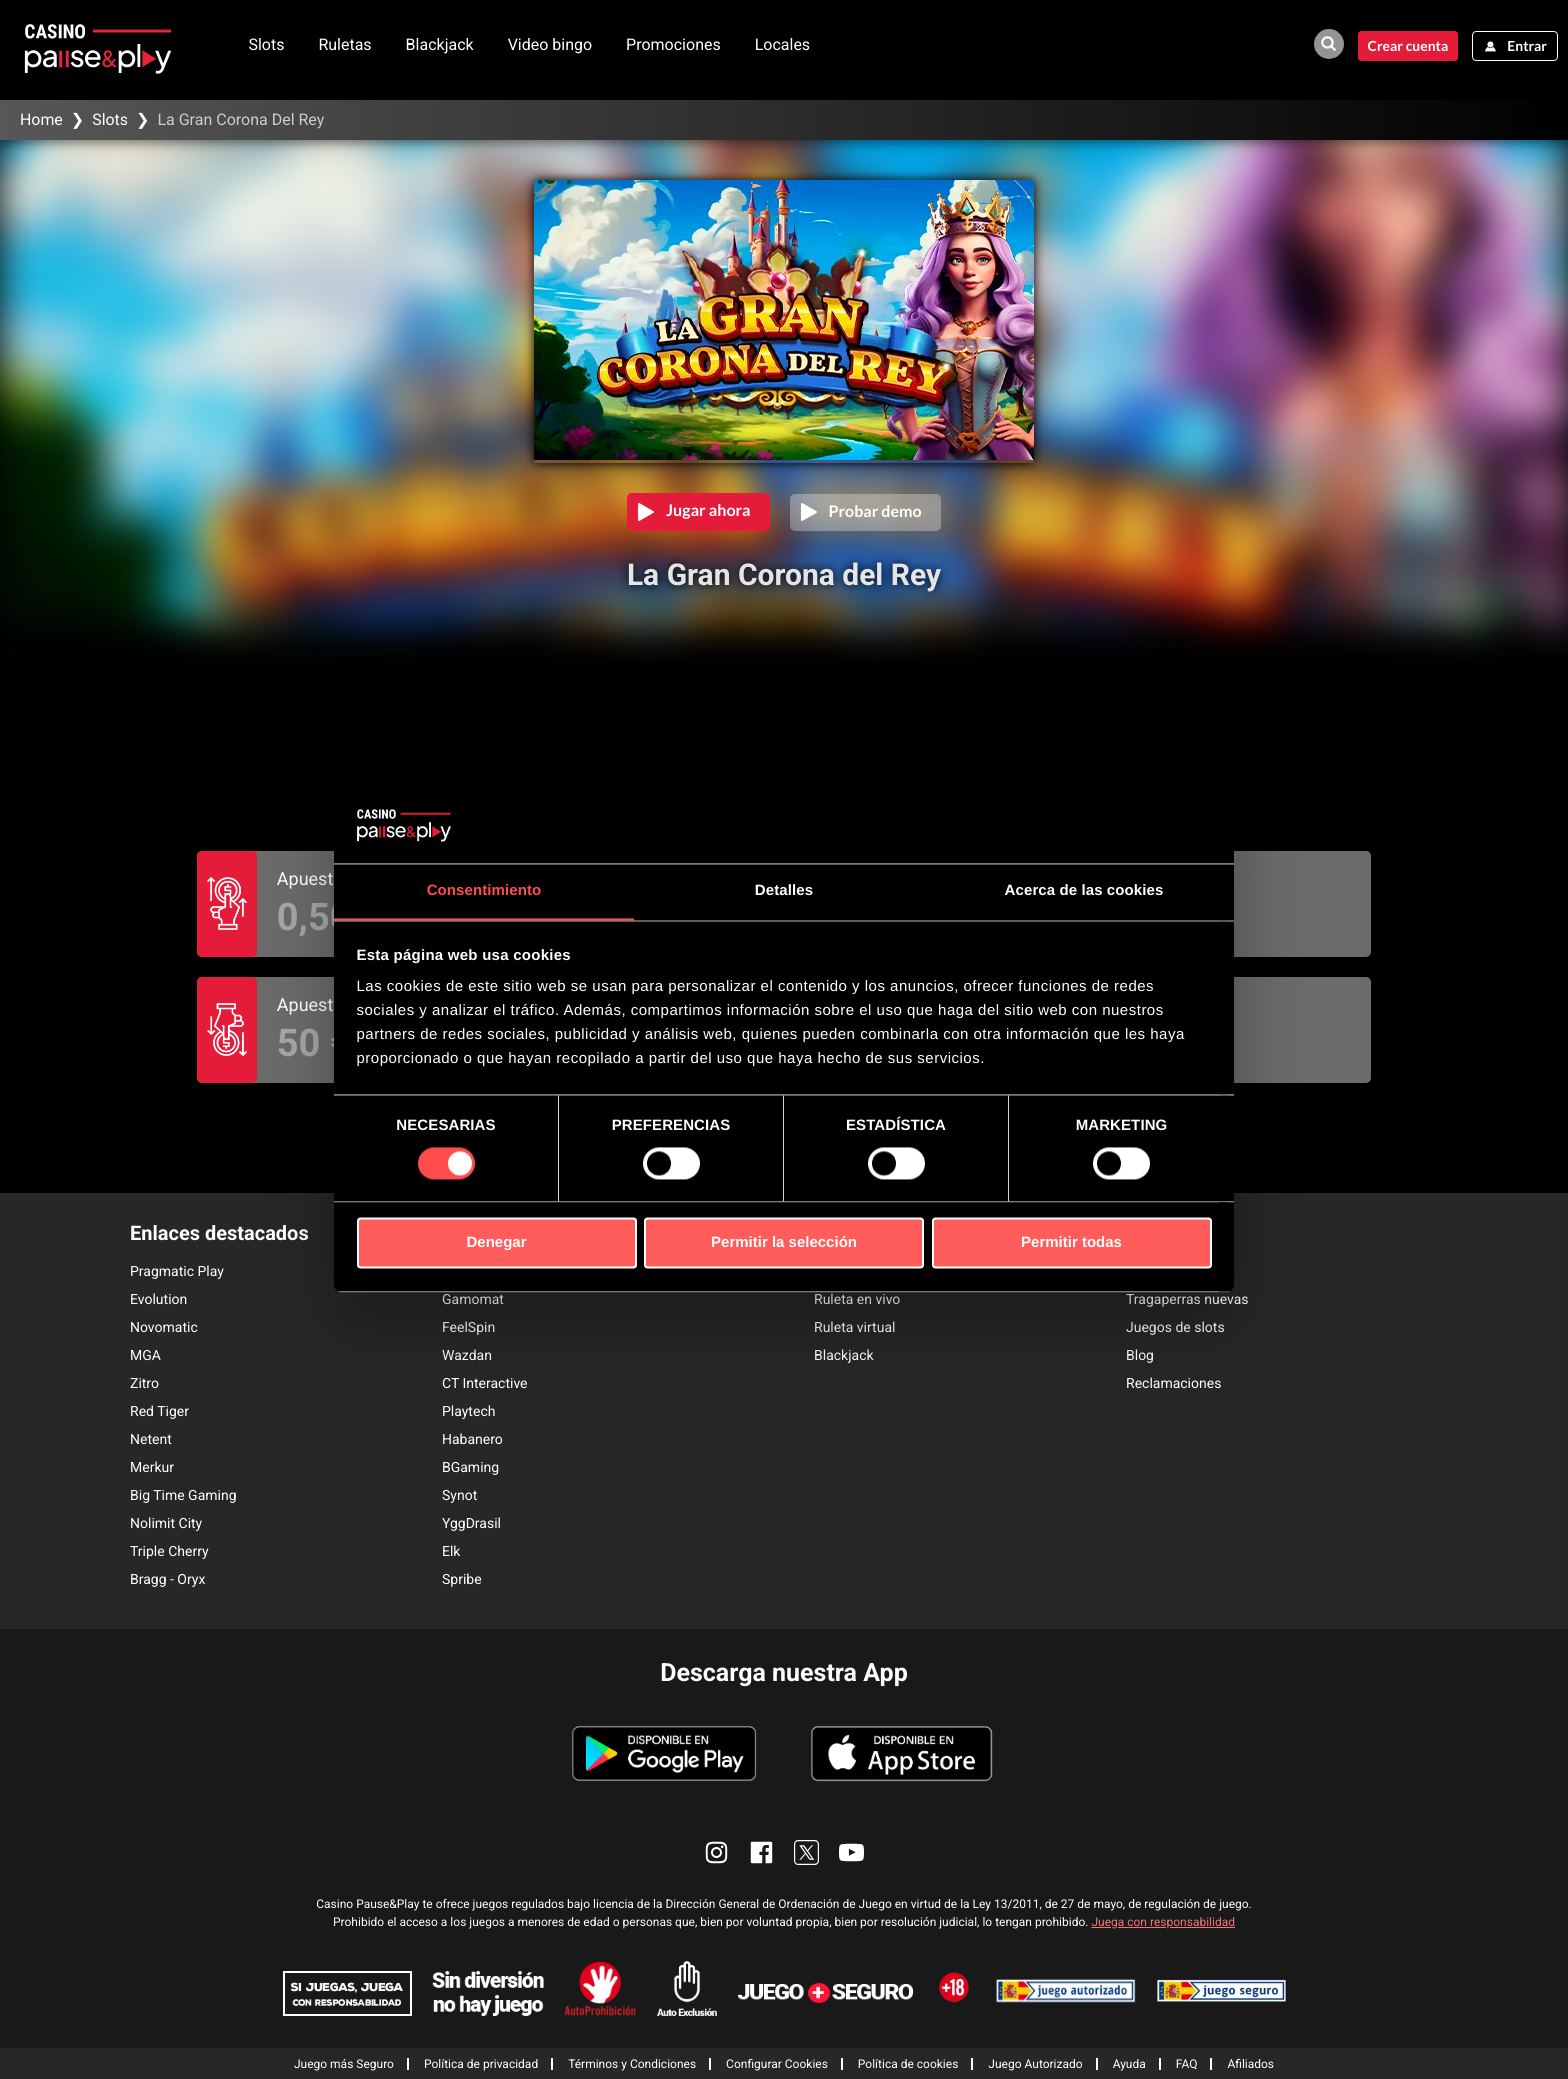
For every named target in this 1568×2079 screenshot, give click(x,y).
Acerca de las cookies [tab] (1084, 890)
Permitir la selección (784, 1243)
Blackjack (441, 44)
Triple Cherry (169, 1551)
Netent (151, 1439)
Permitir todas (1071, 1243)
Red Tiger (159, 1411)
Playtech (468, 1411)
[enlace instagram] (716, 1851)
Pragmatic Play (177, 1271)
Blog (1140, 1355)
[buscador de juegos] (1327, 44)
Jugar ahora (708, 510)
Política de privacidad (481, 2063)
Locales (783, 44)
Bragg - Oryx (167, 1579)
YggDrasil (471, 1523)
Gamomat (473, 1299)
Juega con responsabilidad (1163, 1921)
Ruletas (346, 44)
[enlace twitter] (806, 1851)
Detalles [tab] (784, 890)
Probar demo (875, 510)
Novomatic (164, 1327)
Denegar (496, 1243)
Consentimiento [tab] (484, 890)
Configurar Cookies (777, 2063)
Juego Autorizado (1035, 2063)
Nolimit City (166, 1523)
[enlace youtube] (851, 1851)
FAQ (1187, 2063)
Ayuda (1129, 2063)
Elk (451, 1551)
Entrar (1527, 45)
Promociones (675, 44)
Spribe (462, 1579)
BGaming (470, 1467)
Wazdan (467, 1355)
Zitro (144, 1383)
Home (41, 119)
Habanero (472, 1439)
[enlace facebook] (761, 1851)
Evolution (158, 1299)
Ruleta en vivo (857, 1299)
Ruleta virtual (854, 1327)
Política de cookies (908, 2063)
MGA (145, 1355)
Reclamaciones (1173, 1383)
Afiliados (1250, 2063)
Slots (268, 44)
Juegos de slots (1175, 1327)
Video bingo (551, 44)
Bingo (1144, 1271)
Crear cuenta (1406, 45)
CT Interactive (485, 1383)
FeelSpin (468, 1327)
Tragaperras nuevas (1187, 1299)
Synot (459, 1495)
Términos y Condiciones (632, 2063)
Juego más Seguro (344, 2063)
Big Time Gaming (183, 1495)
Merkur (152, 1467)
